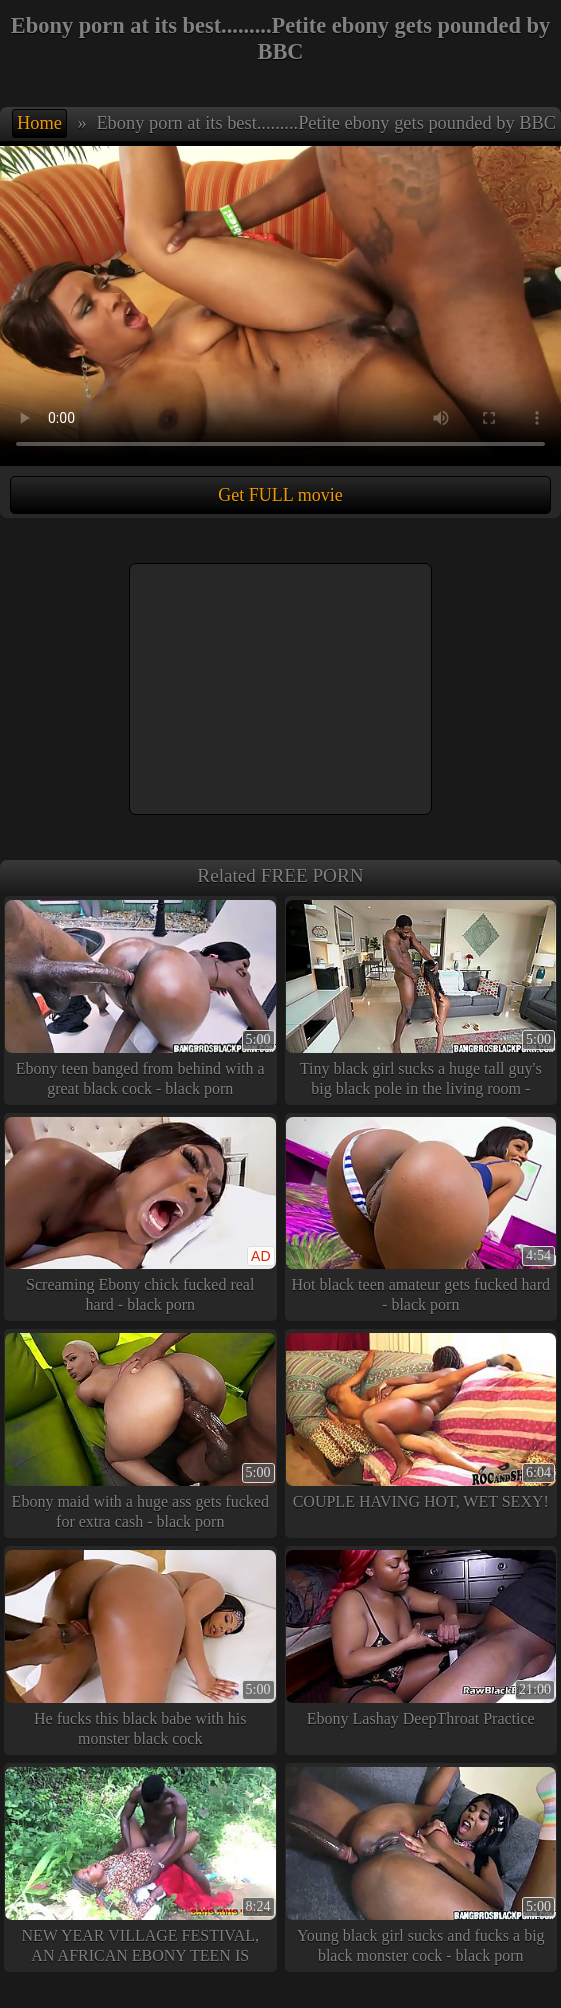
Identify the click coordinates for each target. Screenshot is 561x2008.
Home (39, 123)
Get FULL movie (280, 495)
